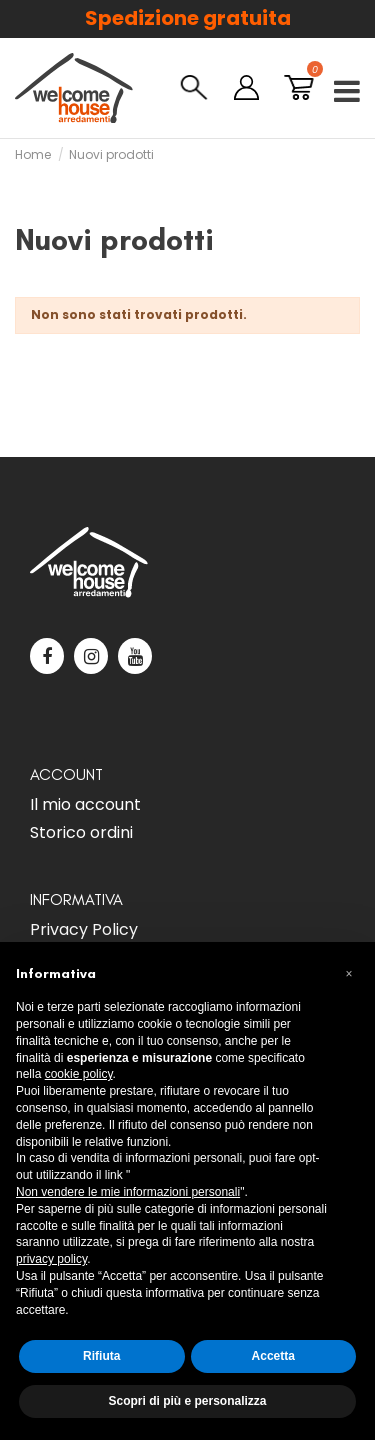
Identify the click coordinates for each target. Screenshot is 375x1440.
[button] (349, 974)
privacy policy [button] (51, 1259)
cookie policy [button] (79, 1074)
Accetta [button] (273, 1356)
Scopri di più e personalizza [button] (187, 1401)
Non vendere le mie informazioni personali (128, 1192)
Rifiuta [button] (101, 1356)
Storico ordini (81, 832)
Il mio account (85, 804)
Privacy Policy (84, 929)
